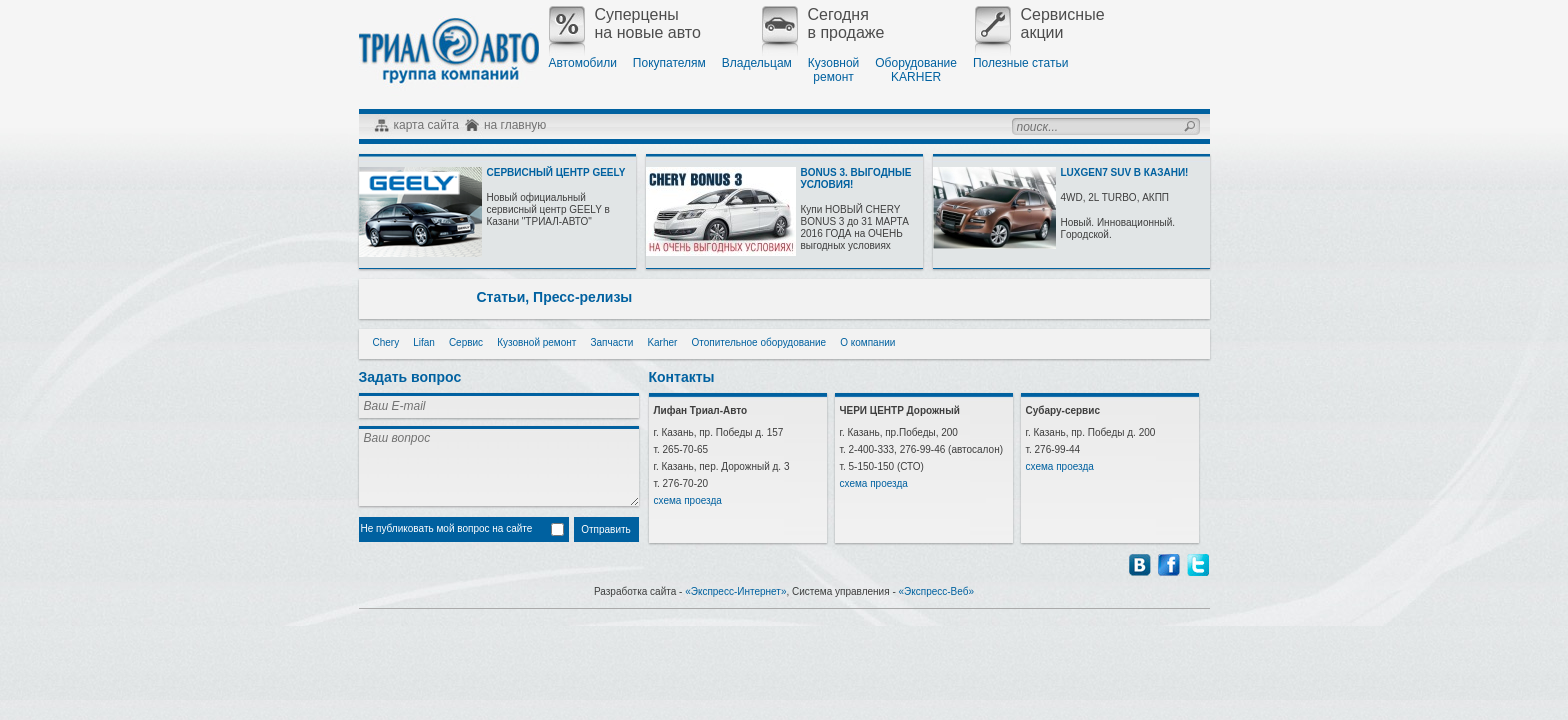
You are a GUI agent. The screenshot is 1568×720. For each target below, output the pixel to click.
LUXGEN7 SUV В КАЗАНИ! (1125, 172)
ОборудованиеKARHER (916, 70)
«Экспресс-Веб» (937, 591)
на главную (515, 125)
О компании (867, 342)
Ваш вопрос (499, 466)
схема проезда (688, 500)
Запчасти (611, 342)
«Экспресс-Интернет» (735, 591)
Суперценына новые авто (625, 24)
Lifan (424, 342)
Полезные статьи (1020, 63)
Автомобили (583, 63)
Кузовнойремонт (833, 70)
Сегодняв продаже (823, 24)
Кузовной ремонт (536, 342)
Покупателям (669, 63)
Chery (386, 342)
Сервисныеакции (1040, 24)
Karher (662, 342)
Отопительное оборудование (758, 342)
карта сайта (426, 125)
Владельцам (757, 63)
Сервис (466, 342)
